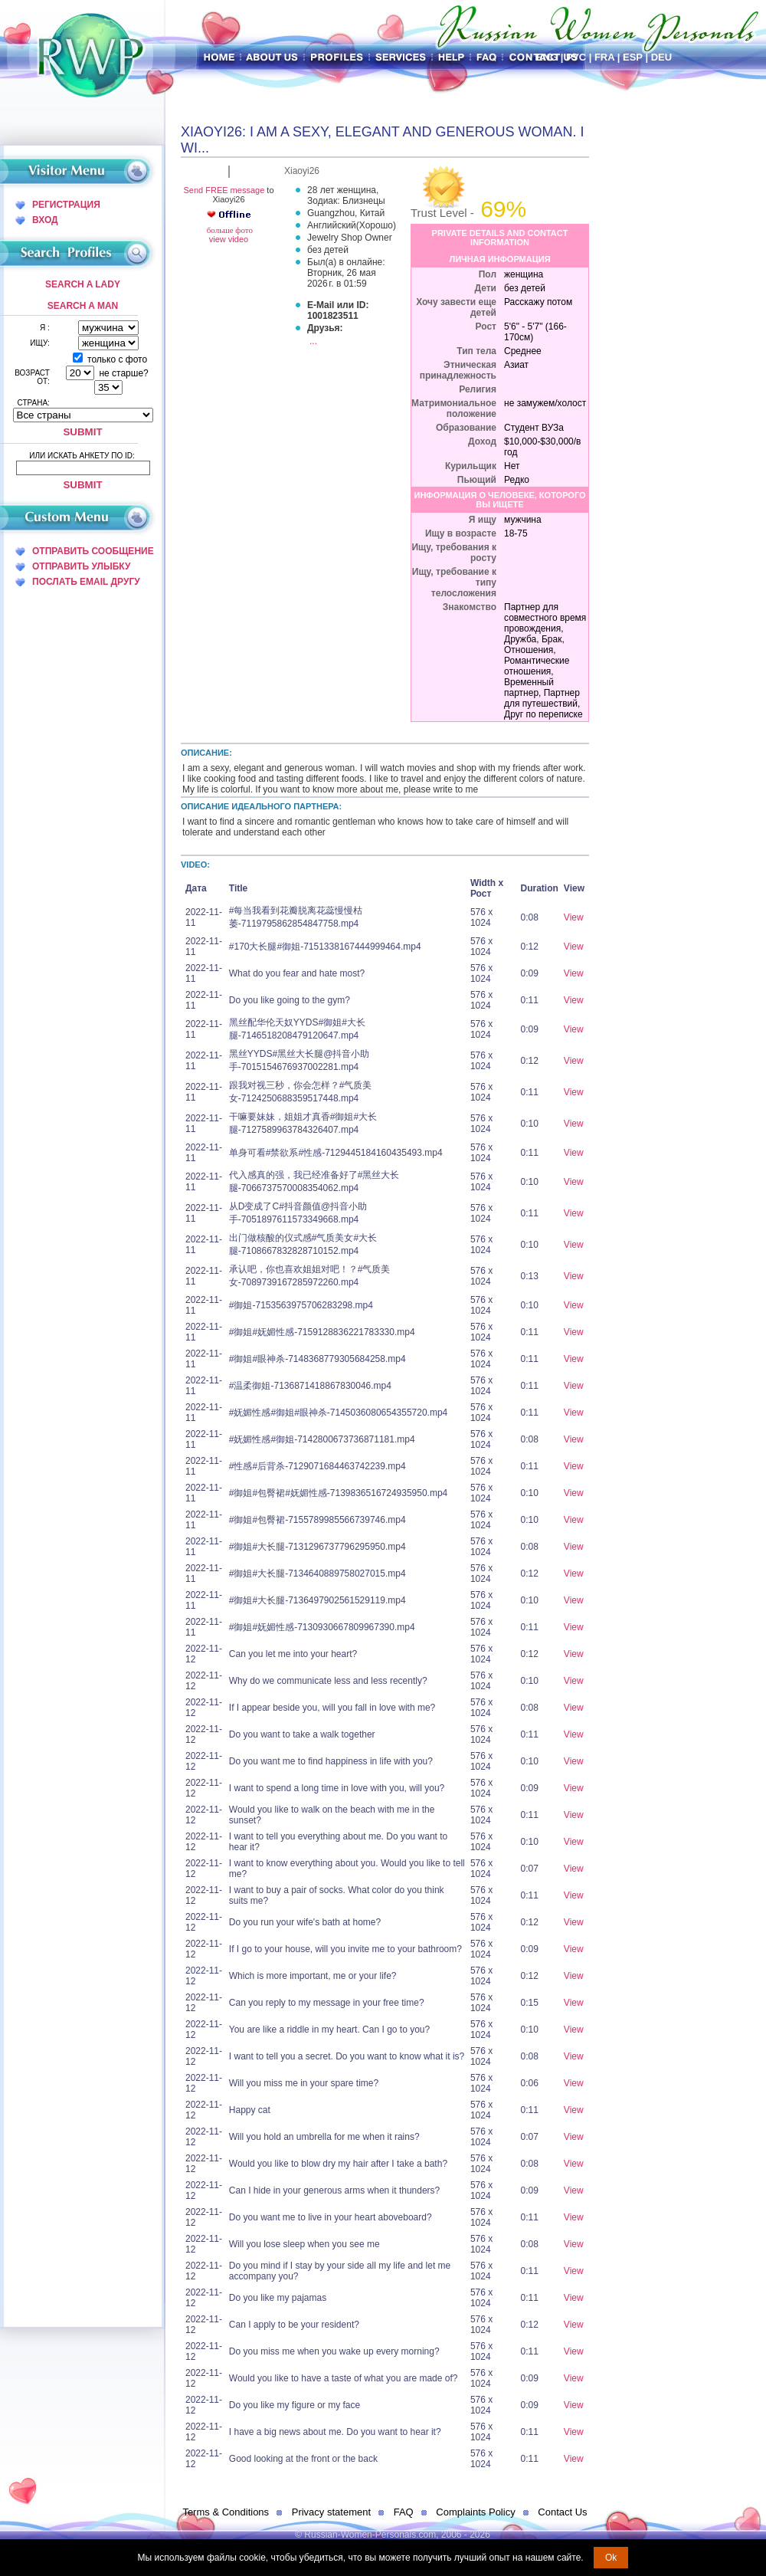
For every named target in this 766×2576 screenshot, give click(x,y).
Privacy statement (331, 2512)
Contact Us (562, 2512)
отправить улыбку (81, 566)
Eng (547, 57)
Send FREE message (223, 190)
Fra (604, 57)
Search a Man (82, 305)
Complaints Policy (475, 2512)
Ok (611, 2557)
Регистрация (66, 204)
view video (228, 239)
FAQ (404, 2512)
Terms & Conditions (225, 2512)
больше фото (229, 230)
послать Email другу (86, 581)
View (574, 917)
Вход (45, 220)
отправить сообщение (93, 551)
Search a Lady (82, 284)
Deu (661, 57)
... (313, 341)
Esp (633, 57)
